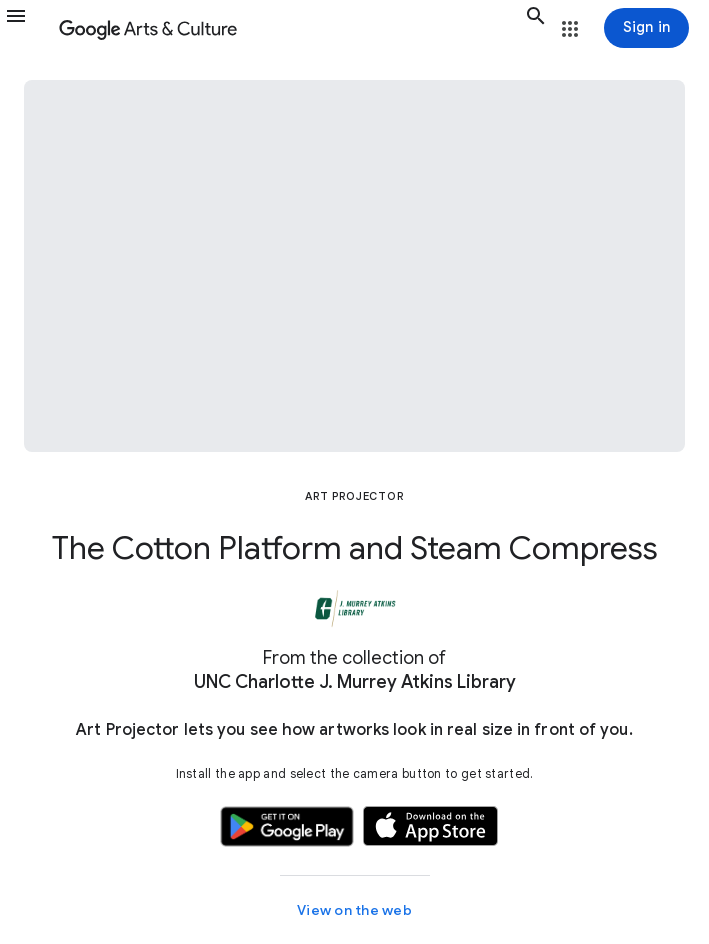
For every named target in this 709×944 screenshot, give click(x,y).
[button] (28, 28)
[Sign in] (646, 28)
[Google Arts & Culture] (288, 28)
